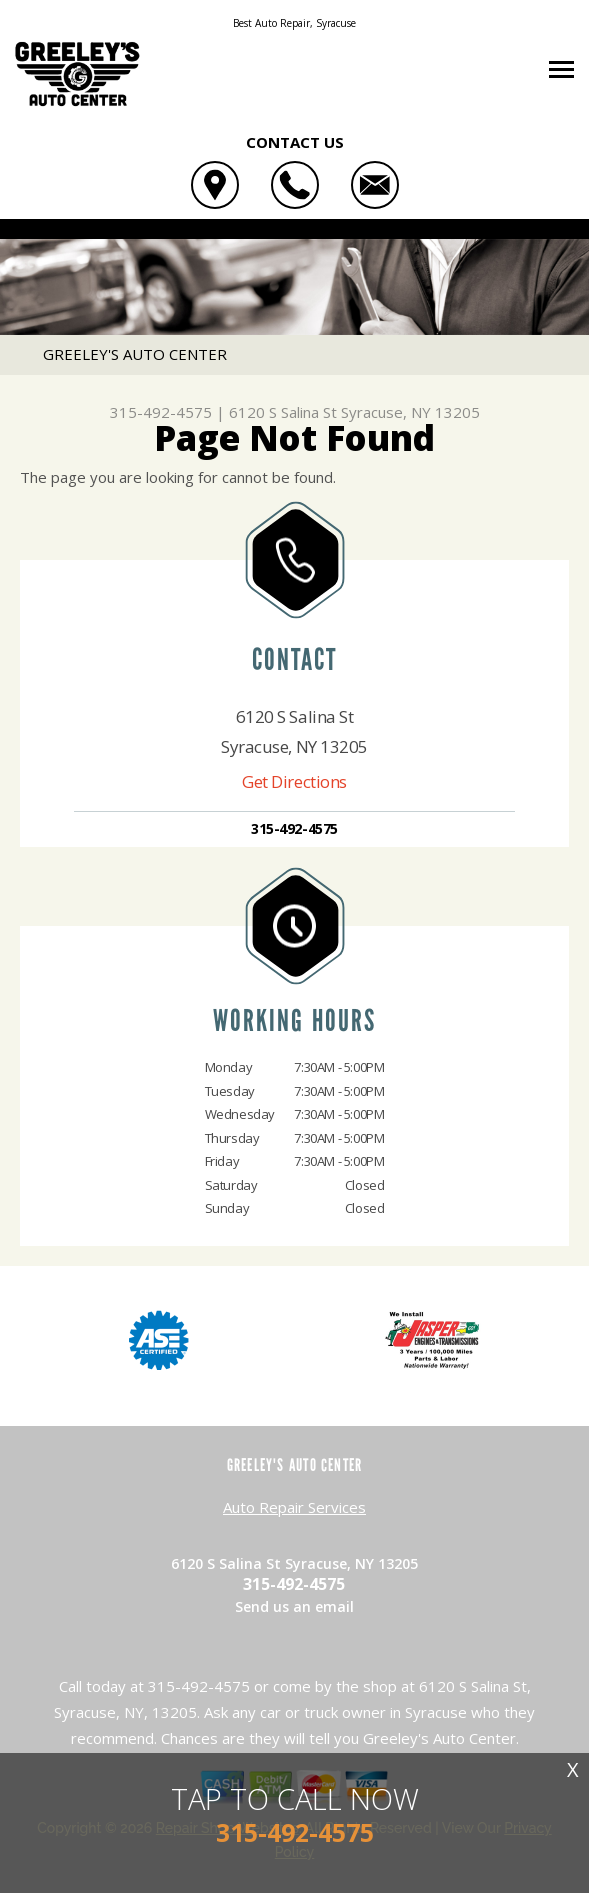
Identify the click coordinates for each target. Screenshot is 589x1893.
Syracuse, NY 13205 (410, 412)
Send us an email (294, 1606)
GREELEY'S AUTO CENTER (135, 354)
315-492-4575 (161, 412)
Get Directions (294, 781)
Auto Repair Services (294, 1507)
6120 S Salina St (283, 412)
